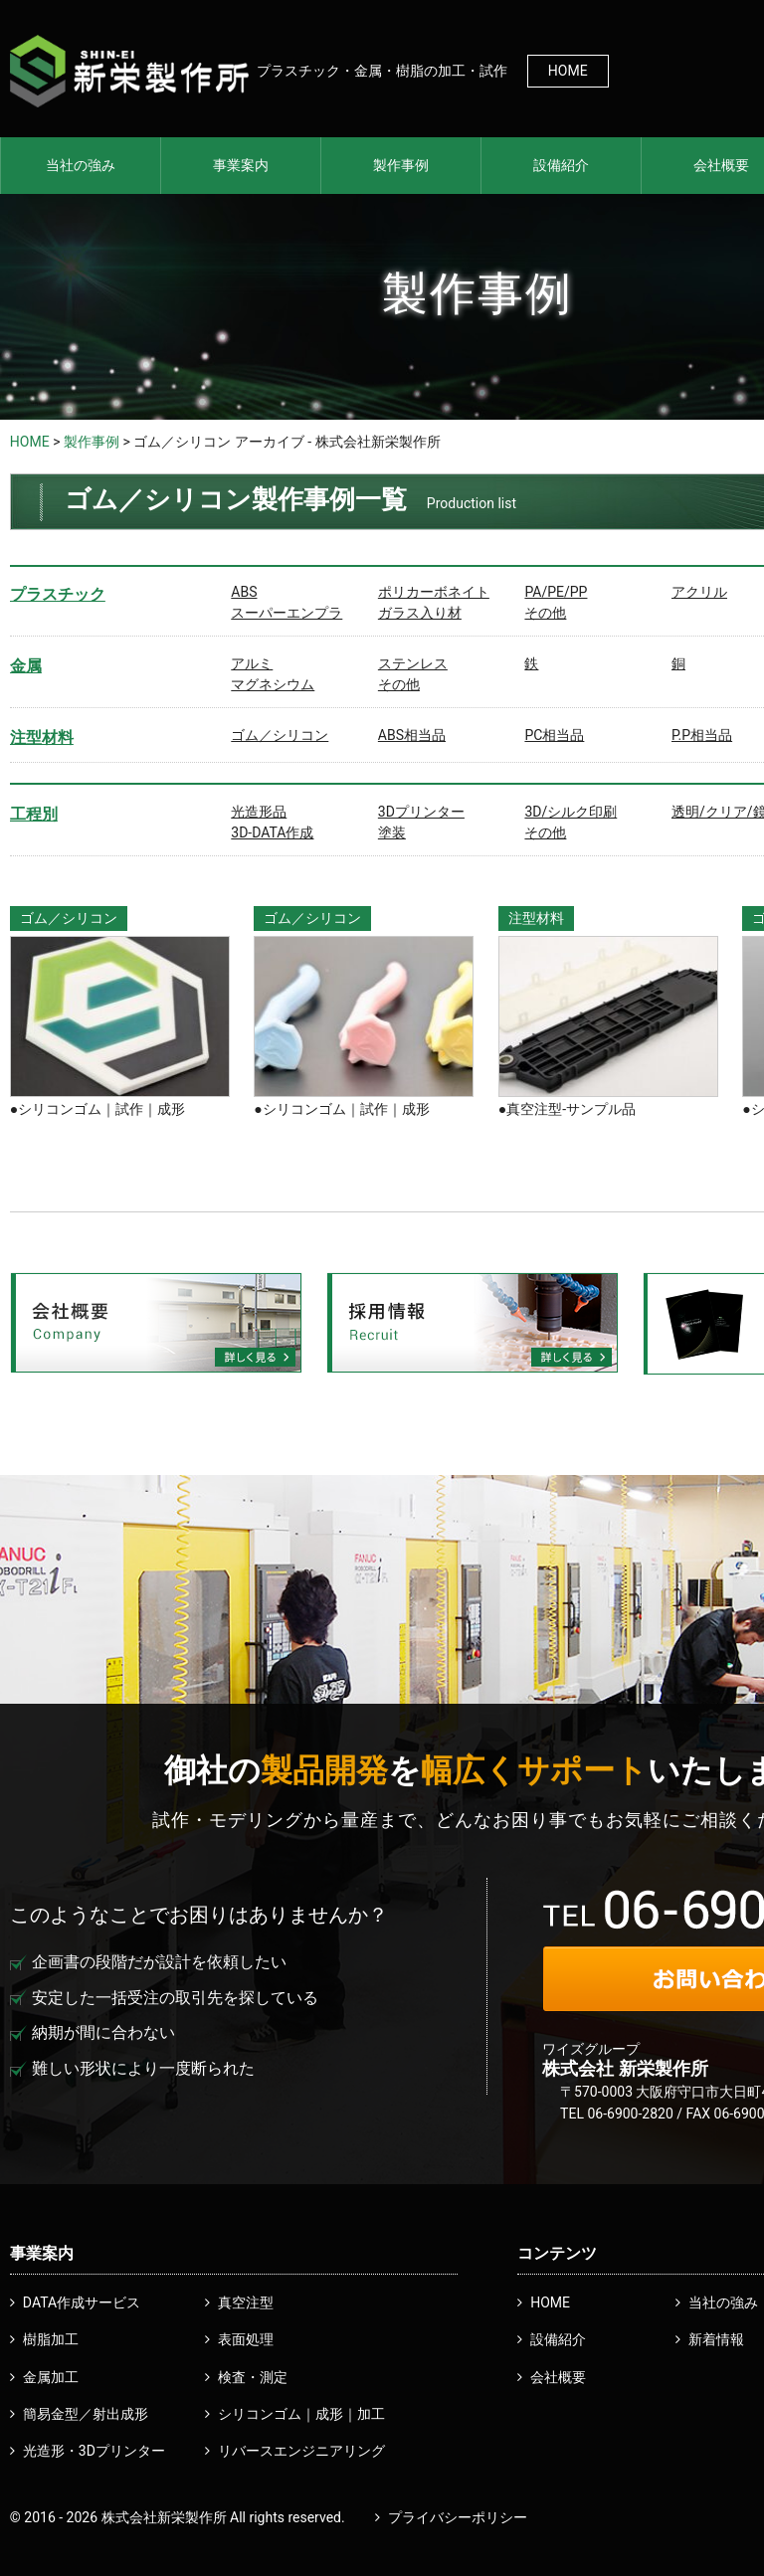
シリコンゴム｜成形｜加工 (301, 2414)
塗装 (392, 832)
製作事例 (401, 165)
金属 (26, 665)
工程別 (34, 814)
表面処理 (246, 2339)
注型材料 (42, 737)
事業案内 (241, 165)
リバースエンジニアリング (301, 2451)
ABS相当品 (412, 735)
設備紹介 (561, 165)
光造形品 (258, 812)
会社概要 (558, 2377)
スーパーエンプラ (286, 613)
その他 (545, 613)
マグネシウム (272, 684)
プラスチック (57, 594)
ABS (244, 592)
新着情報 (716, 2339)
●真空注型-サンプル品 (567, 1109)
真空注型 (246, 2302)
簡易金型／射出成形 (85, 2414)
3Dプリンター (421, 812)
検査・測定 (252, 2377)
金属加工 (51, 2377)
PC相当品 (554, 735)
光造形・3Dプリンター (94, 2451)
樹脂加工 (51, 2339)
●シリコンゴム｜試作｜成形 (97, 1109)
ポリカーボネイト (433, 592)
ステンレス (413, 663)
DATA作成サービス (81, 2302)
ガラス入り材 (420, 613)
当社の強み (80, 165)
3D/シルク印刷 (570, 812)
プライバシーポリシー (457, 2517)
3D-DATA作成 (272, 832)
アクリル (699, 592)
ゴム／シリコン (279, 735)
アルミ (252, 663)
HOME (568, 71)
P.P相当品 (701, 735)
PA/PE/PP (555, 592)
